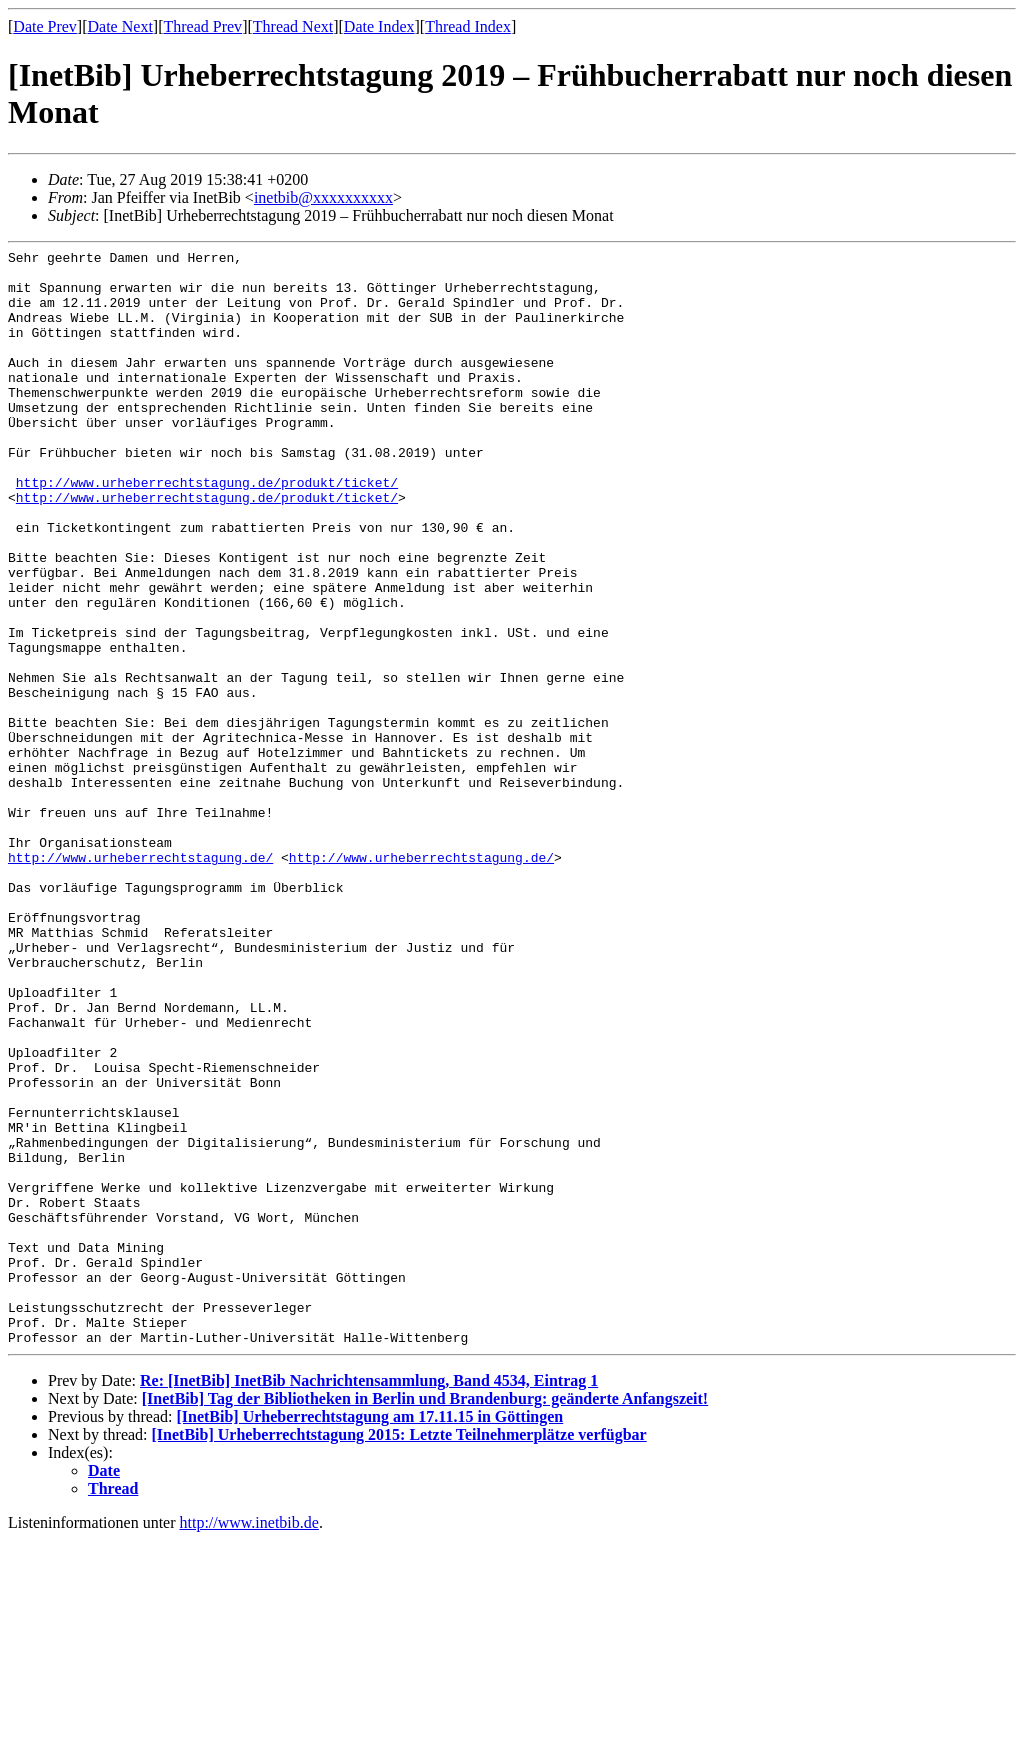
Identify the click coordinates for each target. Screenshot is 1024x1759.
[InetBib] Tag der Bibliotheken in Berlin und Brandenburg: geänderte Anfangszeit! (425, 1617)
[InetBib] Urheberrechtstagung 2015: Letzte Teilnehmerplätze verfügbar (399, 1653)
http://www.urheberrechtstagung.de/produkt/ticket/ (207, 530)
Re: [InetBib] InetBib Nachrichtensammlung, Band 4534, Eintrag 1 (369, 1599)
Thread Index (468, 26)
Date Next (120, 26)
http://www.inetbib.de (249, 1741)
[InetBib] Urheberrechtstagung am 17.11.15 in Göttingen (369, 1635)
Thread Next (293, 26)
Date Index (379, 26)
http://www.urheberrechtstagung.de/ (140, 980)
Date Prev (45, 26)
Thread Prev (202, 26)
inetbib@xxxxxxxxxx (323, 197)
